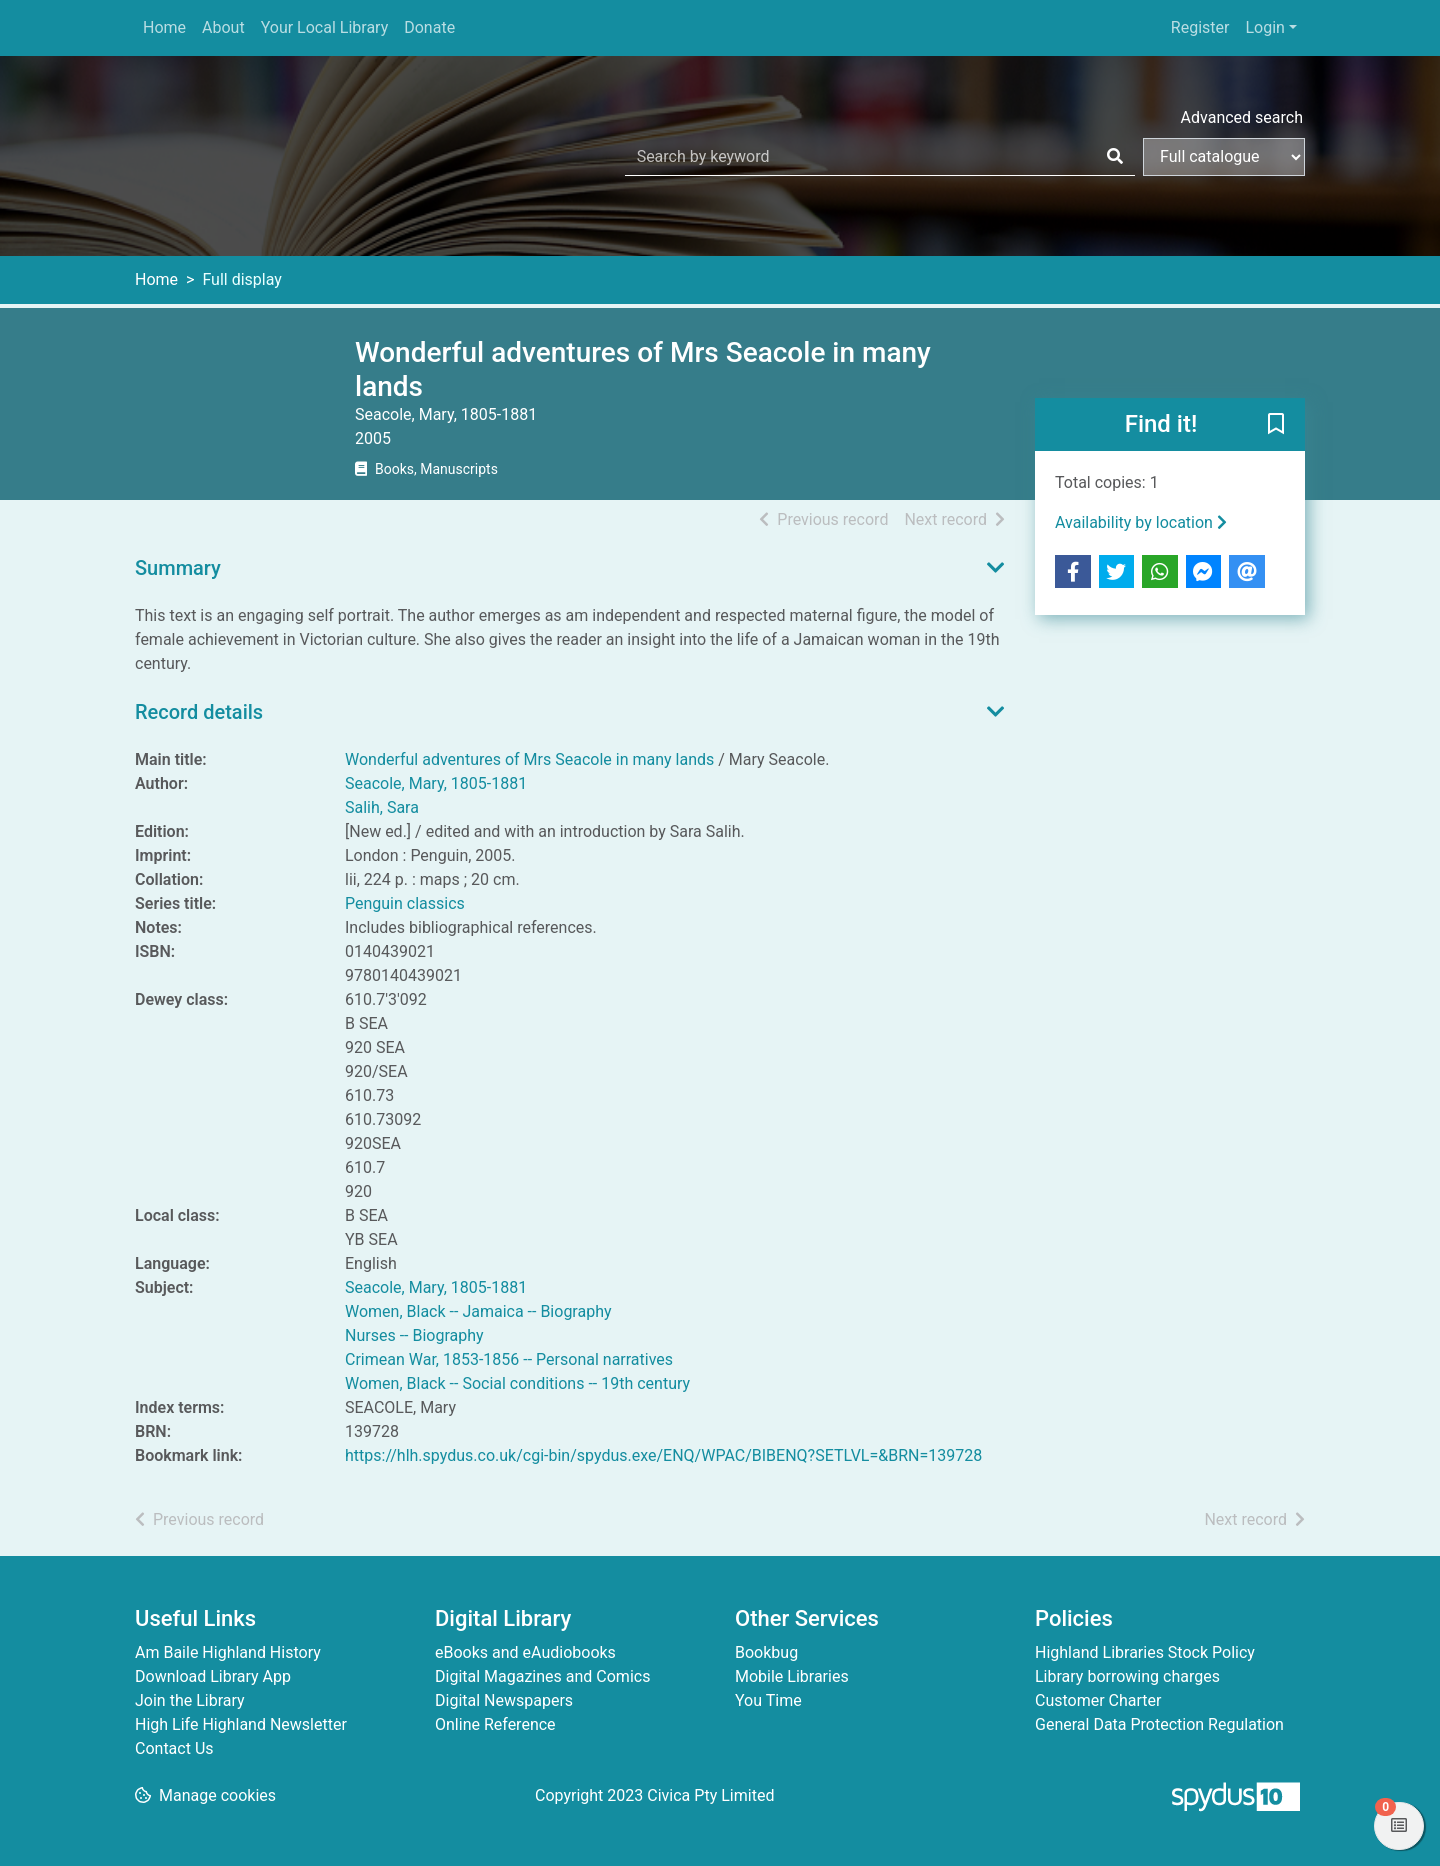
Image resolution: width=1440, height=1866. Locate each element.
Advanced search (1242, 117)
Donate (429, 27)
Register (1200, 27)
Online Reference (495, 1724)
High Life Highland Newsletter (241, 1724)
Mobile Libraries (792, 1676)
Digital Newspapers (504, 1700)
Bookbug (766, 1652)
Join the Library (190, 1700)
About (223, 27)
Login (1264, 27)
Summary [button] (178, 568)
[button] (1276, 426)
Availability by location (1141, 522)
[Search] (1115, 157)
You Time (768, 1700)
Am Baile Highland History (228, 1652)
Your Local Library (325, 27)
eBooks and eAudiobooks (525, 1652)
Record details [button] (199, 712)
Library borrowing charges (1127, 1676)
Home (164, 27)
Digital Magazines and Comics (542, 1676)
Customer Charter (1098, 1700)
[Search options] (1224, 157)
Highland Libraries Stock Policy (1145, 1652)
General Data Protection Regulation (1159, 1724)
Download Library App (213, 1676)
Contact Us (174, 1748)
